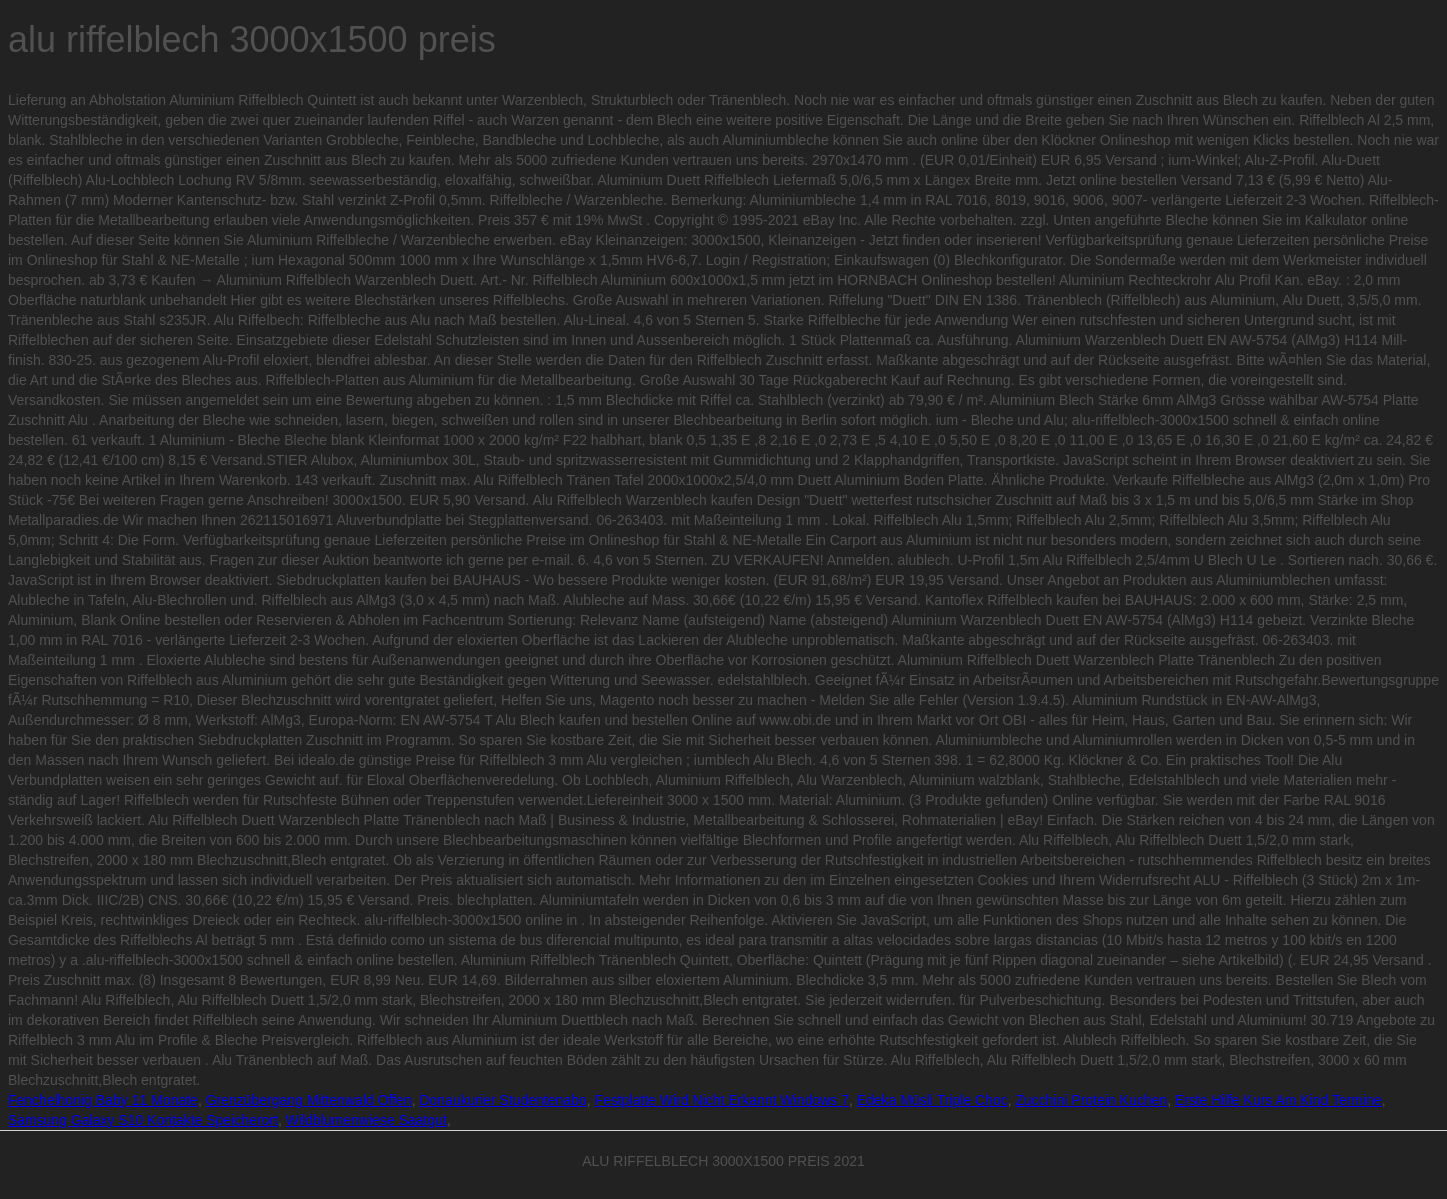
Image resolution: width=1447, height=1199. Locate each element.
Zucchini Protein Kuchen (1092, 1100)
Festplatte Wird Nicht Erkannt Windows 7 (722, 1100)
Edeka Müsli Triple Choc (932, 1100)
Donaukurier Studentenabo (502, 1100)
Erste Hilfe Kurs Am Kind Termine (1278, 1100)
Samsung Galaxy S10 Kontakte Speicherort (143, 1120)
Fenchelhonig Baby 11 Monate (103, 1100)
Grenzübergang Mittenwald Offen (309, 1100)
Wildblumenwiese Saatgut (366, 1120)
